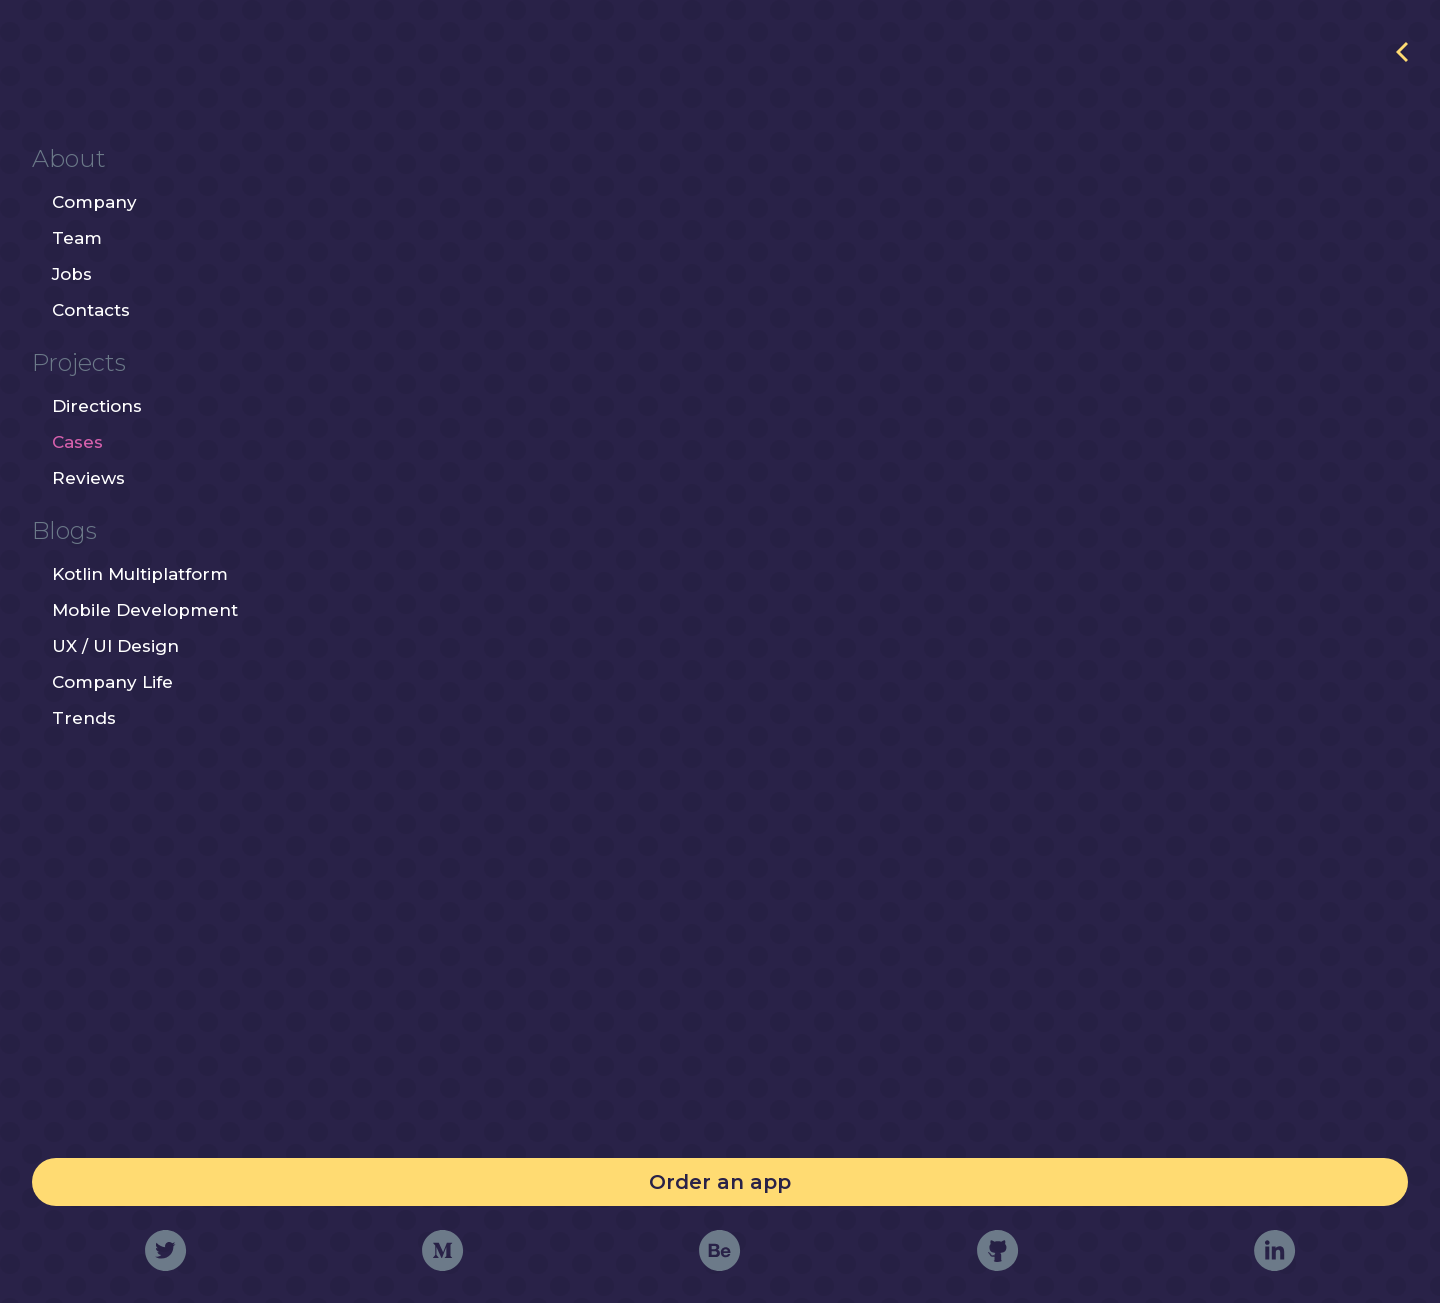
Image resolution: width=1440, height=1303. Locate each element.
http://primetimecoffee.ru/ (1274, 64)
